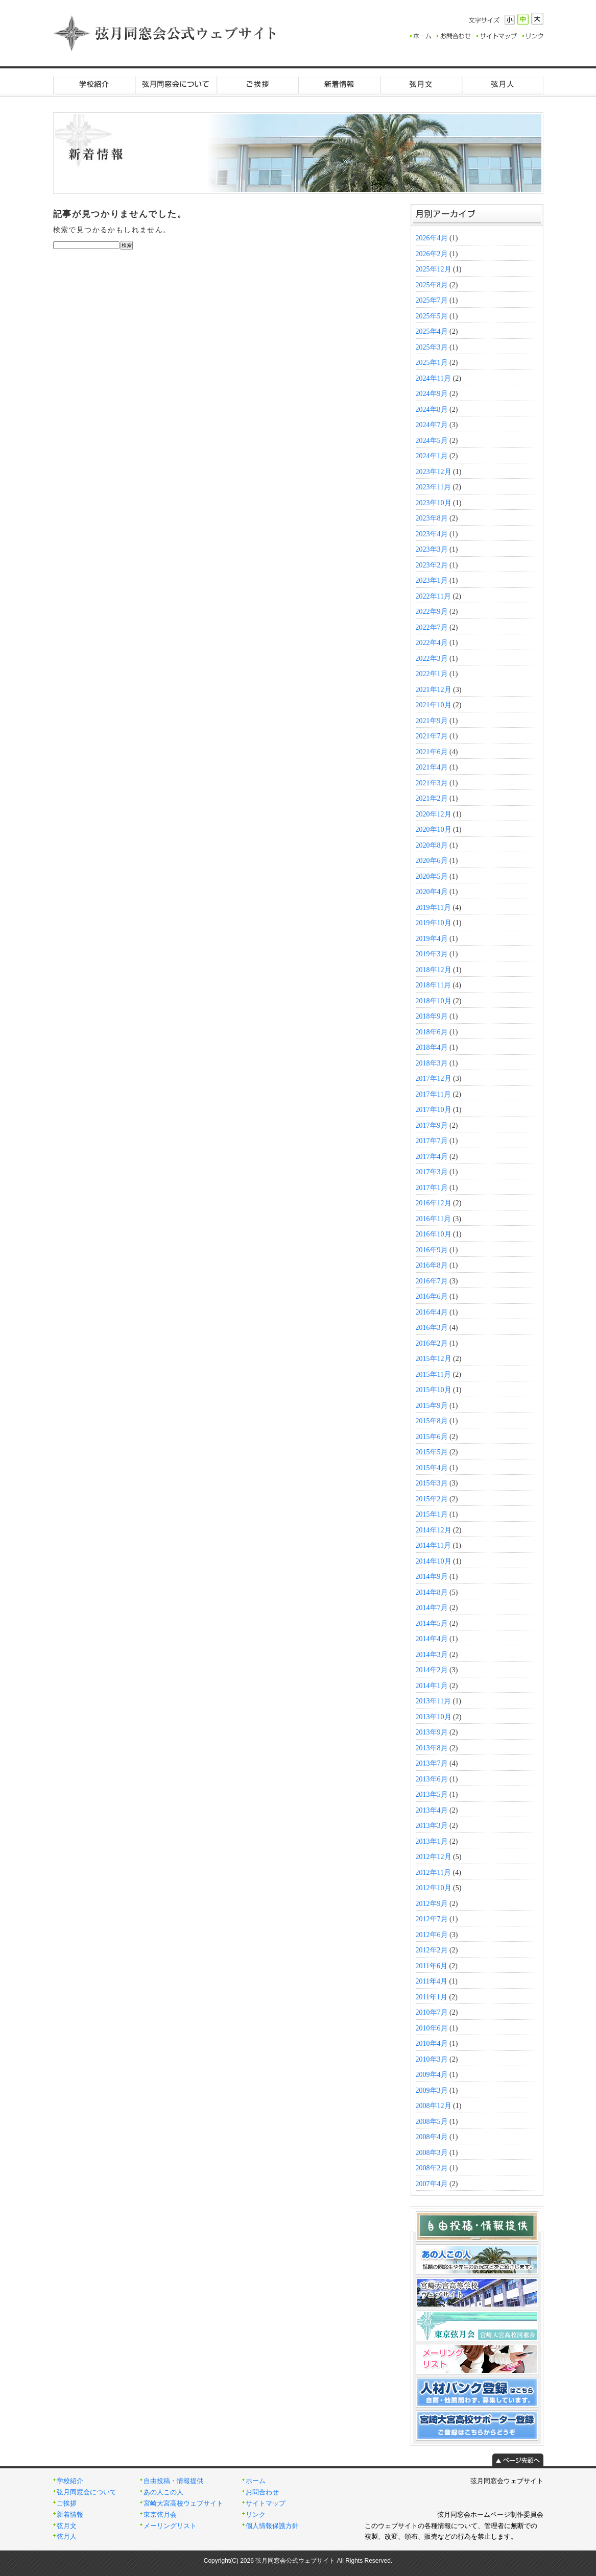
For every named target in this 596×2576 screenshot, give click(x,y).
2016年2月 (432, 1343)
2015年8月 (432, 1421)
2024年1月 (432, 456)
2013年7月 (432, 1763)
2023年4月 (432, 534)
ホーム (256, 2481)
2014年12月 (433, 1530)
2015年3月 (432, 1483)
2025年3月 (432, 347)
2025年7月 (432, 300)
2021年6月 (432, 752)
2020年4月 (432, 892)
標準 (523, 19)
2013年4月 (432, 1810)
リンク (256, 2514)
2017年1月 (432, 1188)
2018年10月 (433, 1001)
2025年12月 (433, 269)
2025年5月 (432, 316)
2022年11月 (433, 596)
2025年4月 (432, 331)
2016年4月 (432, 1312)
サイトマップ (265, 2503)
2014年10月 (433, 1561)
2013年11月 (433, 1701)
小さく (510, 20)
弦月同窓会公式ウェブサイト (165, 33)
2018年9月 (432, 1016)
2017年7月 (432, 1141)
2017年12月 (433, 1078)
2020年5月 (432, 876)
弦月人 (502, 84)
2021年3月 (432, 783)
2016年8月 (432, 1265)
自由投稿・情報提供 (173, 2481)
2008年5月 (432, 2121)
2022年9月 (432, 611)
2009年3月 (432, 2090)
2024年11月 (433, 378)
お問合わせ (262, 2492)
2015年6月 (432, 1437)
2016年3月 (432, 1327)
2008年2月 (432, 2168)
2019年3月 (432, 954)
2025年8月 (432, 285)
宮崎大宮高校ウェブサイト (183, 2503)
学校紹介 (94, 84)
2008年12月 (433, 2106)
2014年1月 (432, 1686)
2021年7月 (432, 736)
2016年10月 (433, 1234)
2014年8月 (432, 1592)
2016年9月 (432, 1250)
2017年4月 (432, 1156)
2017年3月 (432, 1172)
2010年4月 (432, 2043)
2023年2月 (432, 565)
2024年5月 (432, 440)
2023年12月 (433, 472)
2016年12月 (433, 1203)
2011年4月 (431, 1981)
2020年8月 (432, 845)
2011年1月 (431, 1997)
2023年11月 (433, 487)
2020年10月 (433, 829)
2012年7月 (432, 1919)
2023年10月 (433, 503)
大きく (537, 19)
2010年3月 (432, 2059)
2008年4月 (432, 2137)
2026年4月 (432, 238)
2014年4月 (432, 1639)
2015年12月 (433, 1359)
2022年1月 (432, 674)
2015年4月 (432, 1468)
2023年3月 (432, 549)
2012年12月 (433, 1857)
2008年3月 (432, 2153)
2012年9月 (432, 1904)
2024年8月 (432, 409)
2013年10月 (433, 1717)
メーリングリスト (170, 2526)
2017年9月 (432, 1125)
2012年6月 (432, 1935)
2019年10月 (433, 923)
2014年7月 (432, 1608)
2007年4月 (432, 2184)
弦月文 (421, 84)
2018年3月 (432, 1063)
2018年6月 (432, 1032)
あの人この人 (163, 2492)
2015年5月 (432, 1452)
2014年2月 (432, 1670)
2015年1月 (432, 1514)
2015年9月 (432, 1405)
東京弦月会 (160, 2514)
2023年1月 (432, 580)
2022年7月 (432, 627)
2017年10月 (433, 1109)
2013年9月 (432, 1732)
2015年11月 (433, 1374)
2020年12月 (433, 814)
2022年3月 (432, 658)
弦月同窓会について (176, 84)
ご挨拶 (257, 84)
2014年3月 (432, 1654)
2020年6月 (432, 860)
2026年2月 (432, 254)
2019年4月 (432, 939)
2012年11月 (433, 1872)
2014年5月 (432, 1623)
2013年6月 (432, 1779)
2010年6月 (432, 2028)
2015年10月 (433, 1390)
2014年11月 (433, 1545)
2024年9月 (432, 394)
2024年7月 (432, 425)
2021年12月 (433, 689)
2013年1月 (432, 1841)
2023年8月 (432, 518)
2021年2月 (432, 798)
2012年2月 (432, 1950)
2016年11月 (433, 1219)
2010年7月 (432, 2012)
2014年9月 (432, 1576)
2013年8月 (432, 1748)
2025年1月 (432, 362)
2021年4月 (432, 767)
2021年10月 (433, 705)
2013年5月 (432, 1794)
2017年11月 (433, 1094)
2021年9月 (432, 721)
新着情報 (339, 84)
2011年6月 (431, 1966)
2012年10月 (433, 1888)
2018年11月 (433, 985)
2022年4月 (432, 643)
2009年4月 (432, 2074)
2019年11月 (433, 907)
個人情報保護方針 (272, 2526)
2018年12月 (433, 970)
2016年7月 (432, 1281)
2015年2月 (432, 1499)
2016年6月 (432, 1296)
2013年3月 (432, 1825)
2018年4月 (432, 1047)
